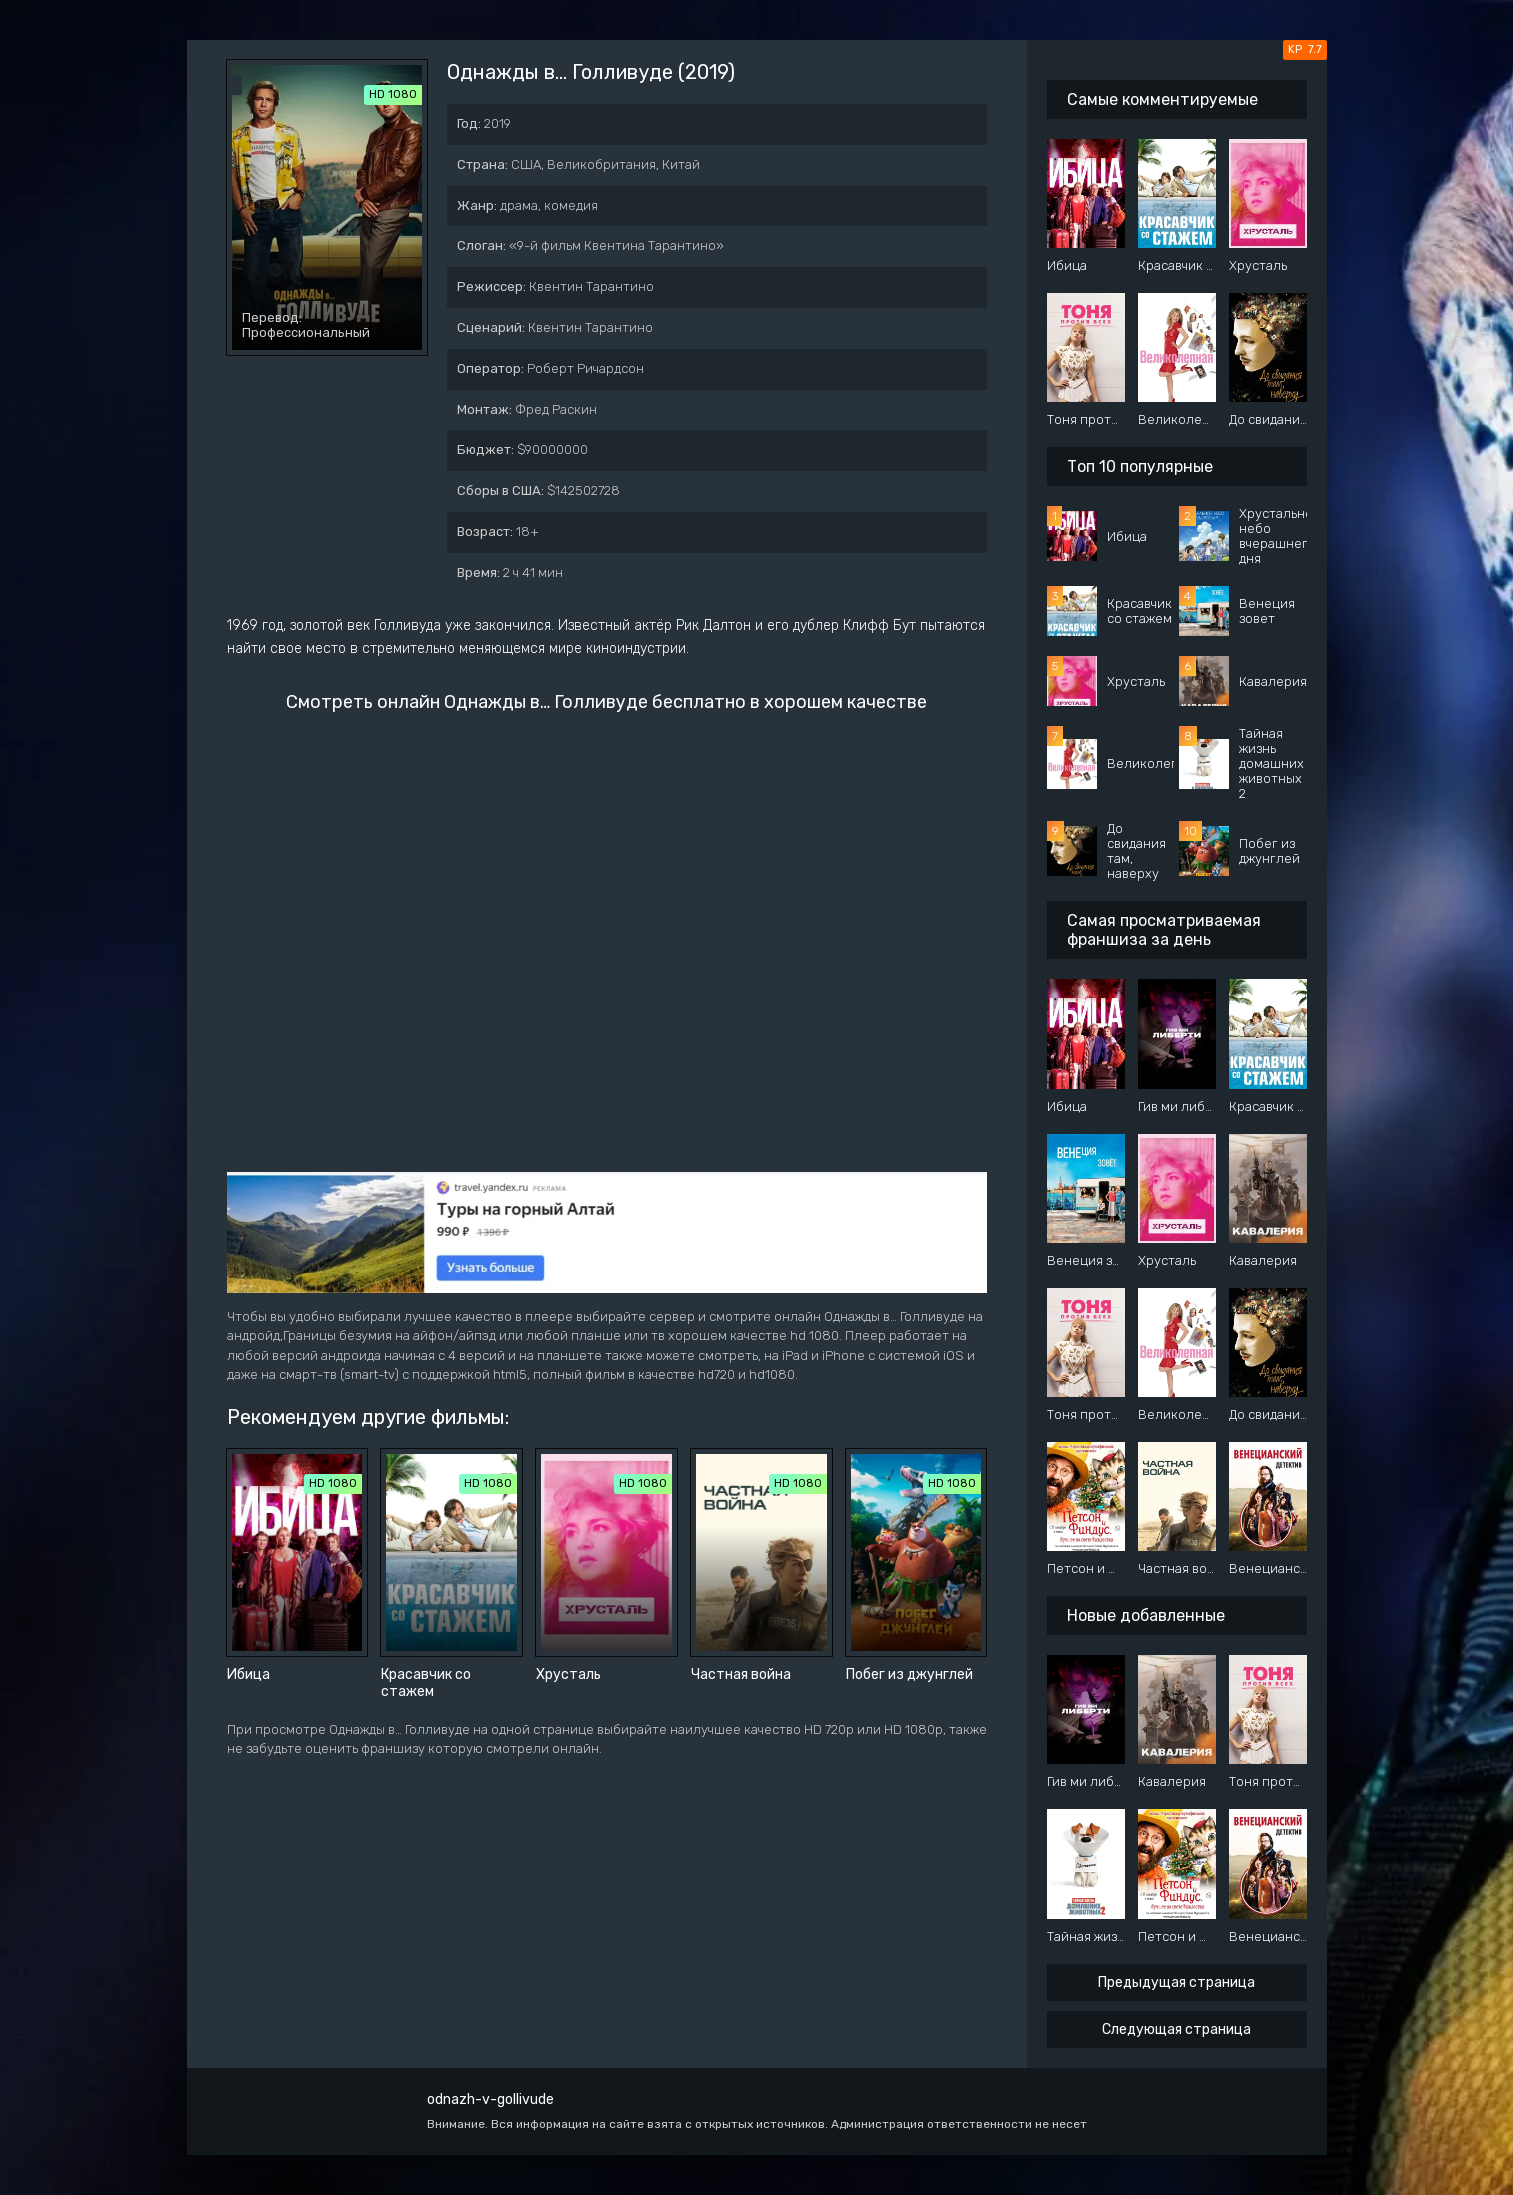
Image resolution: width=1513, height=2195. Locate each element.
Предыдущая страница (1176, 1982)
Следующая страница (1176, 2029)
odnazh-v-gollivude (490, 2099)
